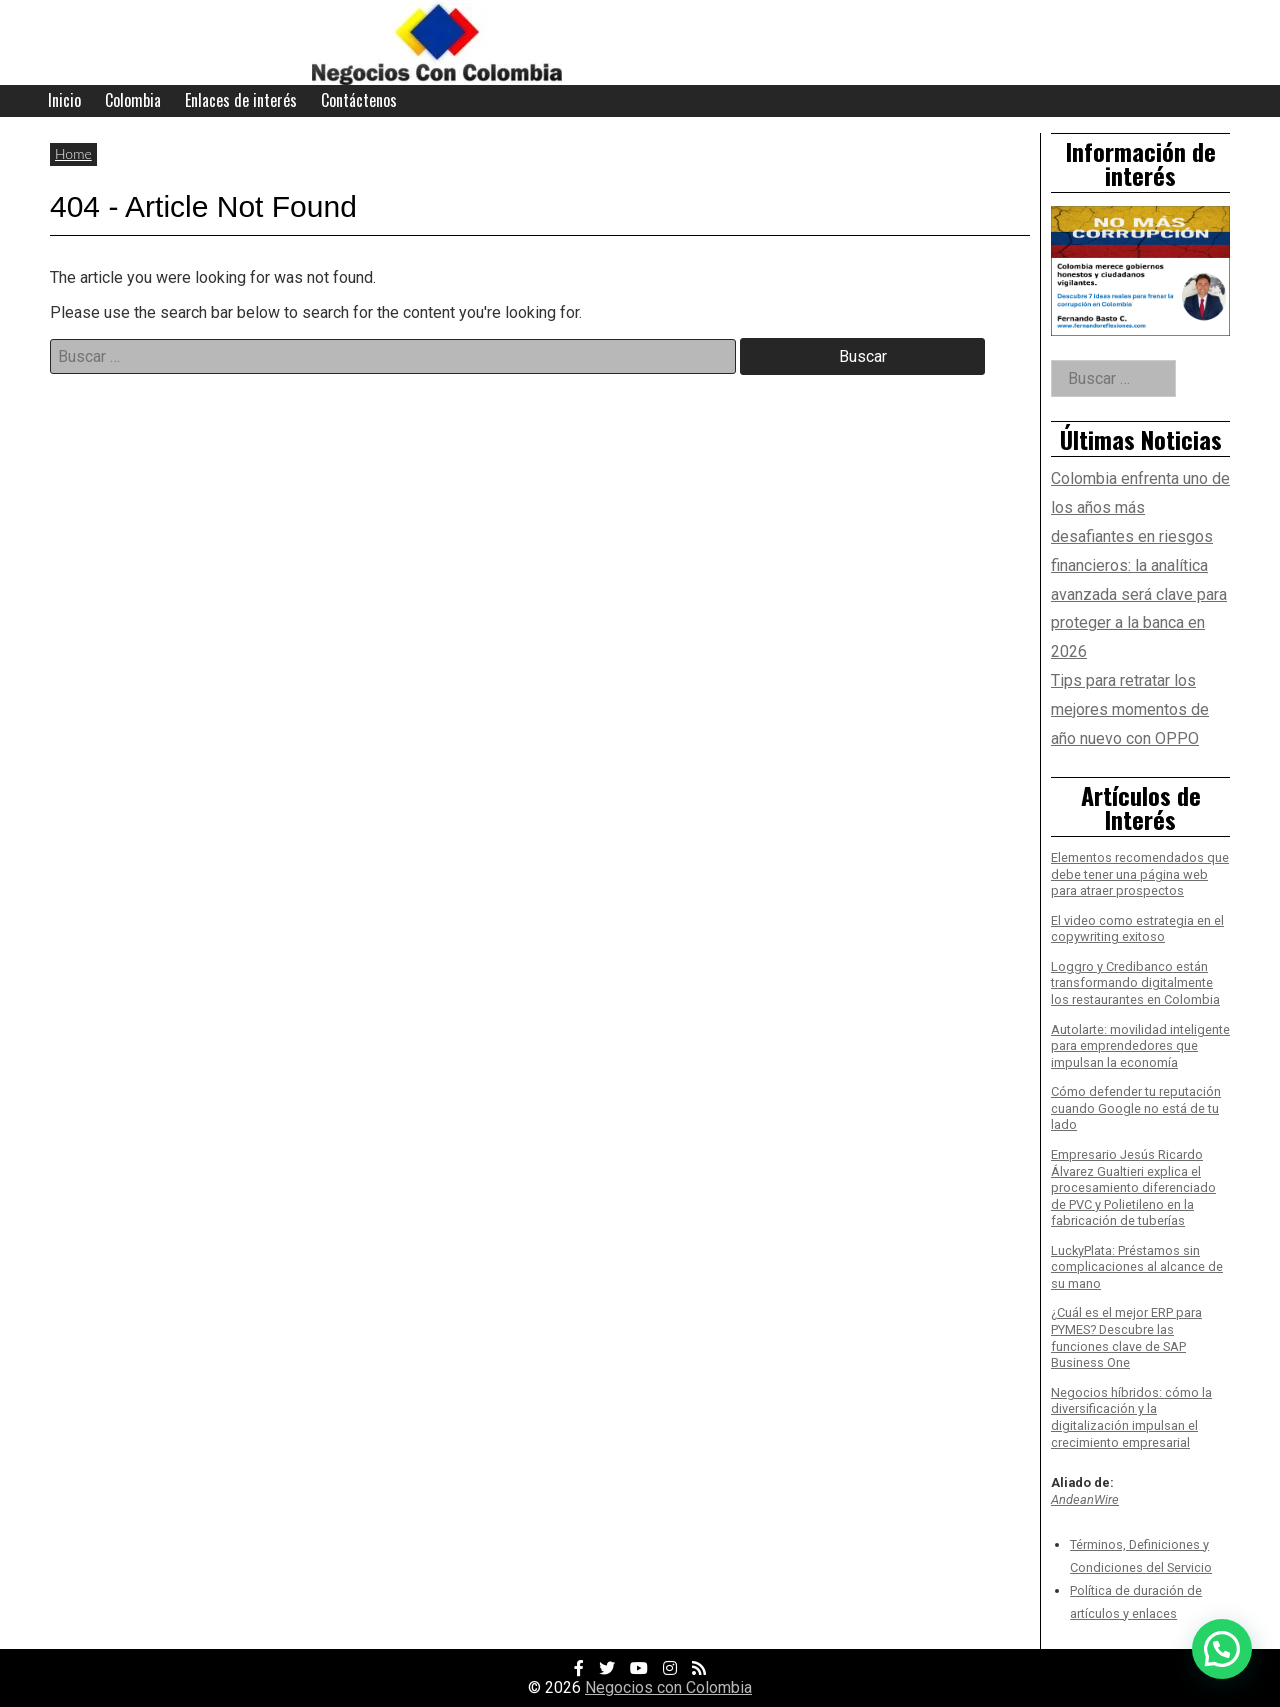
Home (73, 153)
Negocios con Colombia (668, 1687)
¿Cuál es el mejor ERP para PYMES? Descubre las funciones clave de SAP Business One (1126, 1337)
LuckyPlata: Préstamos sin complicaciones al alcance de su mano (1137, 1267)
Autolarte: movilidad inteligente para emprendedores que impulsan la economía (1140, 1046)
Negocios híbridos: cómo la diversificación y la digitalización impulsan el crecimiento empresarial (1131, 1417)
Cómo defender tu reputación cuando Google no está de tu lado (1136, 1108)
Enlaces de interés (241, 100)
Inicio (64, 100)
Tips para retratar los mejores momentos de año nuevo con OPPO (1130, 709)
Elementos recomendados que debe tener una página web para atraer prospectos (1140, 874)
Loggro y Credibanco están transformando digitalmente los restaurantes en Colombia (1135, 983)
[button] (1222, 1649)
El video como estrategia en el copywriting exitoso (1137, 929)
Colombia (133, 100)
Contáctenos (359, 100)
